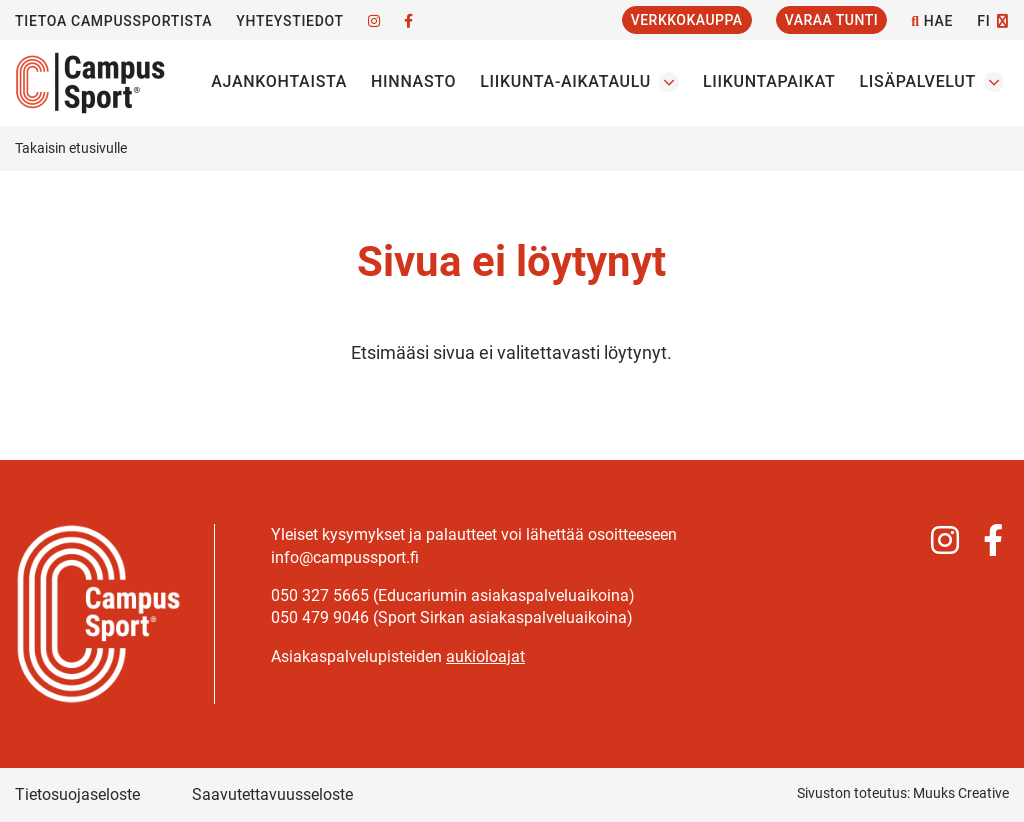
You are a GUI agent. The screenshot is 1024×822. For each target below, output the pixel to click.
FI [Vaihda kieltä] (983, 21)
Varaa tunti (832, 20)
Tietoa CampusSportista (113, 21)
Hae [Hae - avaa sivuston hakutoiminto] (932, 21)
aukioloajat (485, 656)
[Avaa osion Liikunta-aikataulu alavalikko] (669, 82)
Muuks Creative (961, 793)
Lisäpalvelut (917, 81)
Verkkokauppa (687, 20)
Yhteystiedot (289, 21)
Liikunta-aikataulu (565, 81)
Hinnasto (413, 81)
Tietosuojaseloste (77, 794)
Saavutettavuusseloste (272, 794)
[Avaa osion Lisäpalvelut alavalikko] (994, 82)
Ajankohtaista (279, 81)
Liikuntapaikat (769, 81)
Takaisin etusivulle (71, 148)
